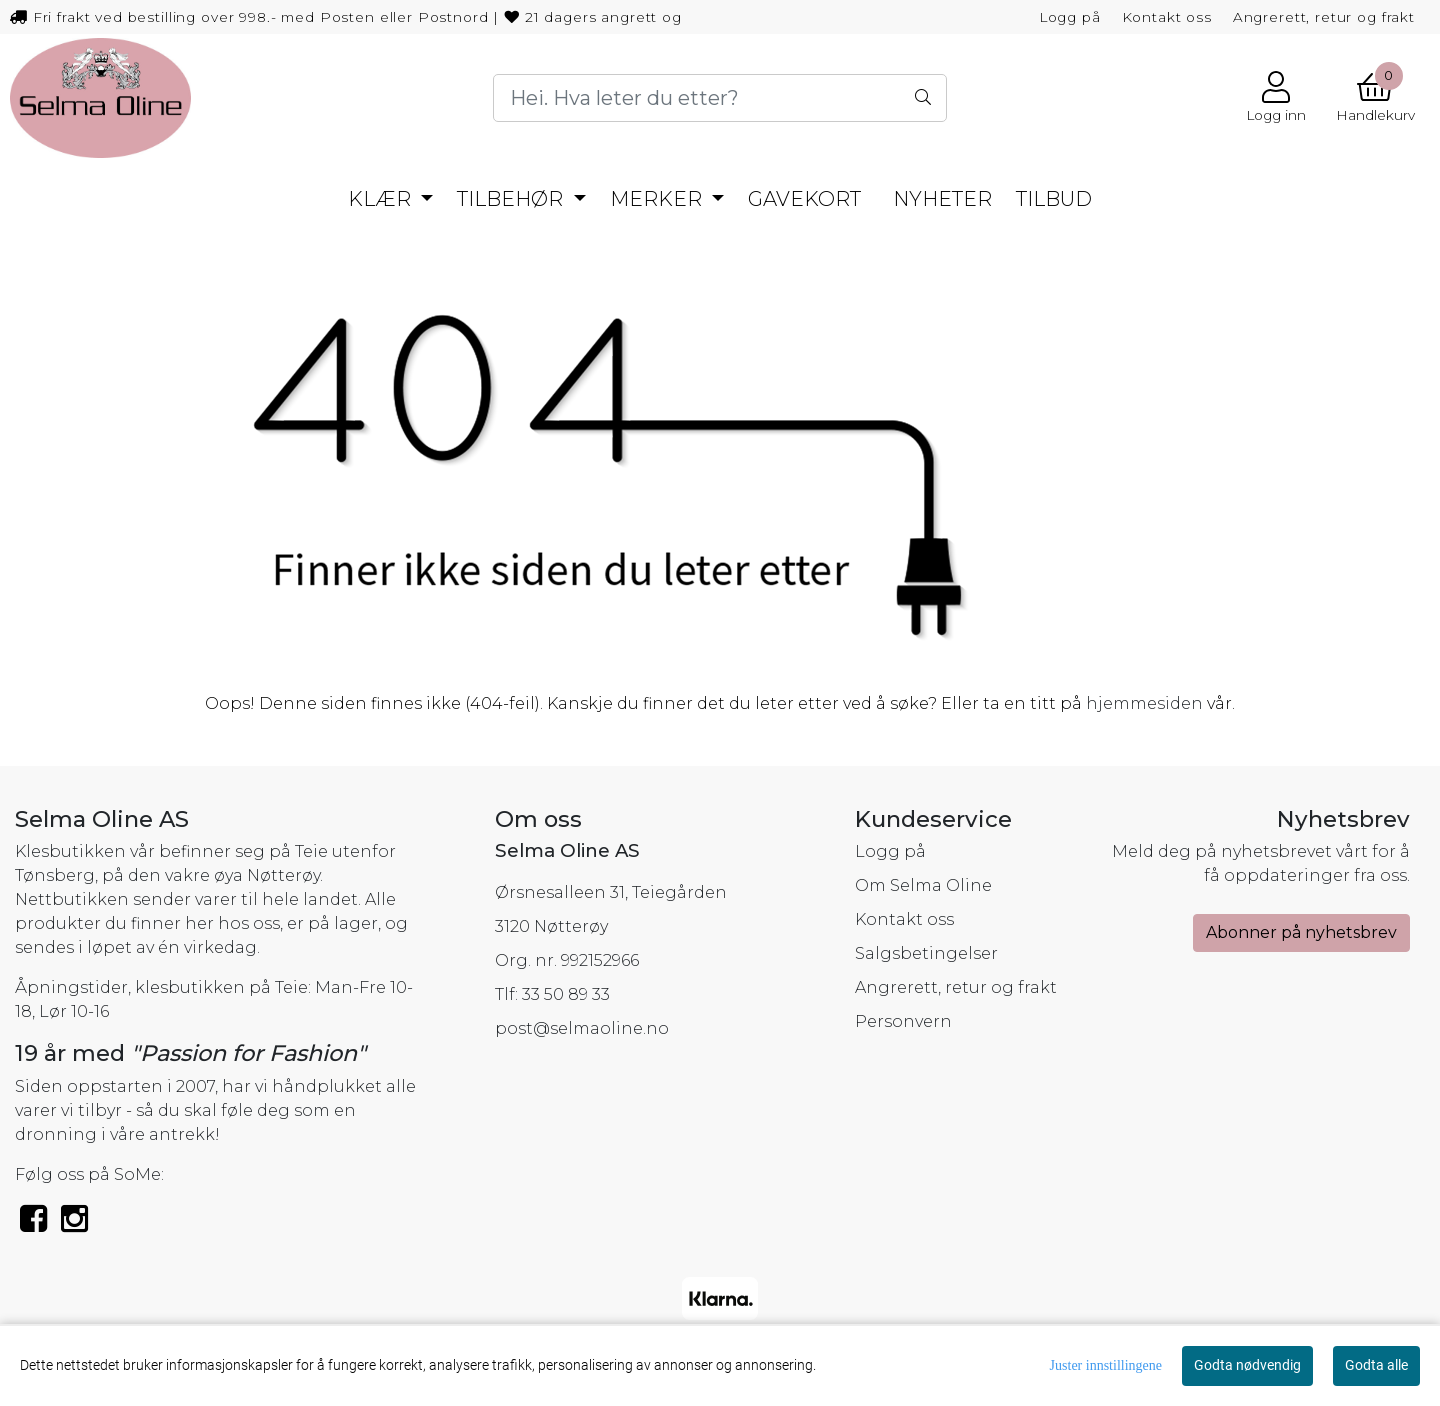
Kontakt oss (1167, 17)
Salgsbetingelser (926, 953)
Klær (382, 199)
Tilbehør (512, 199)
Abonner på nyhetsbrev (1301, 932)
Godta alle (1376, 1365)
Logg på (1070, 17)
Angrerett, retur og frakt (1324, 17)
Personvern (903, 1021)
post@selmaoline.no (582, 1028)
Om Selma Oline (923, 885)
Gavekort (804, 199)
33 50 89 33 (566, 994)
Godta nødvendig (1247, 1365)
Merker (658, 199)
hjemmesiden (1144, 703)
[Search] (719, 98)
